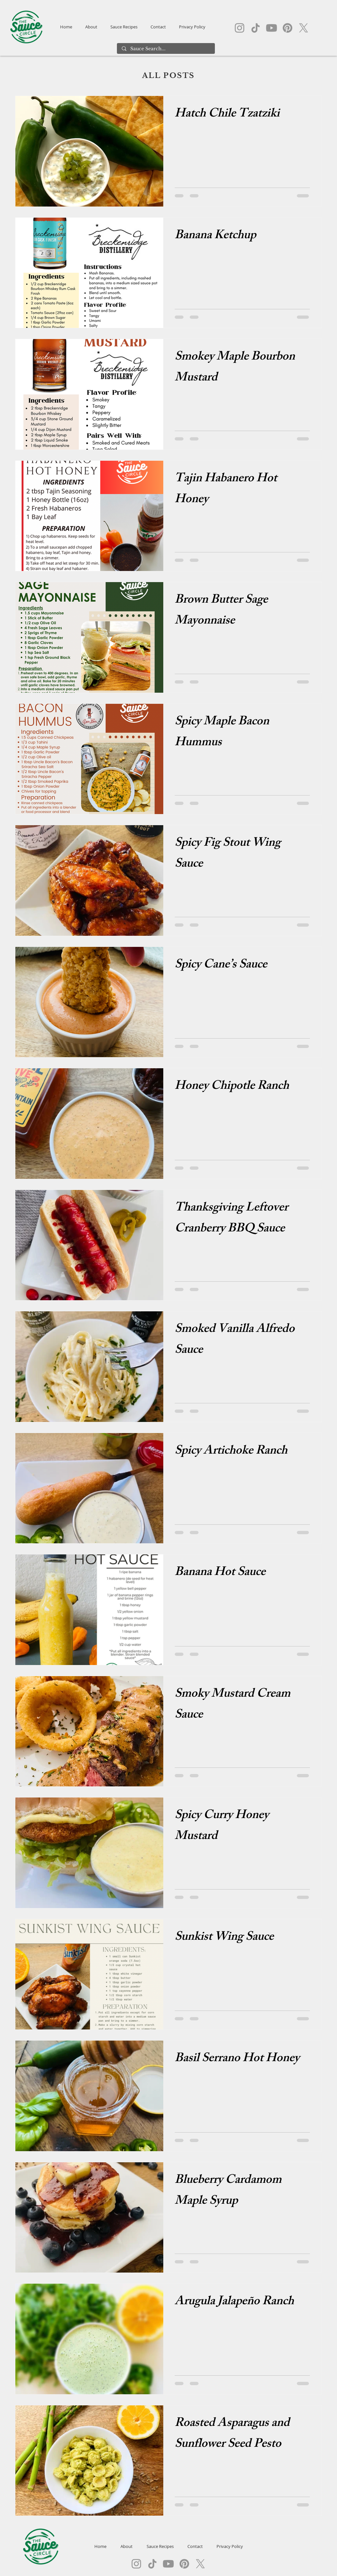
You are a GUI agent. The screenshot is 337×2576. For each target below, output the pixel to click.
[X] (303, 28)
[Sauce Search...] (165, 49)
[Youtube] (271, 28)
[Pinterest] (287, 28)
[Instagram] (239, 28)
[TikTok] (255, 28)
